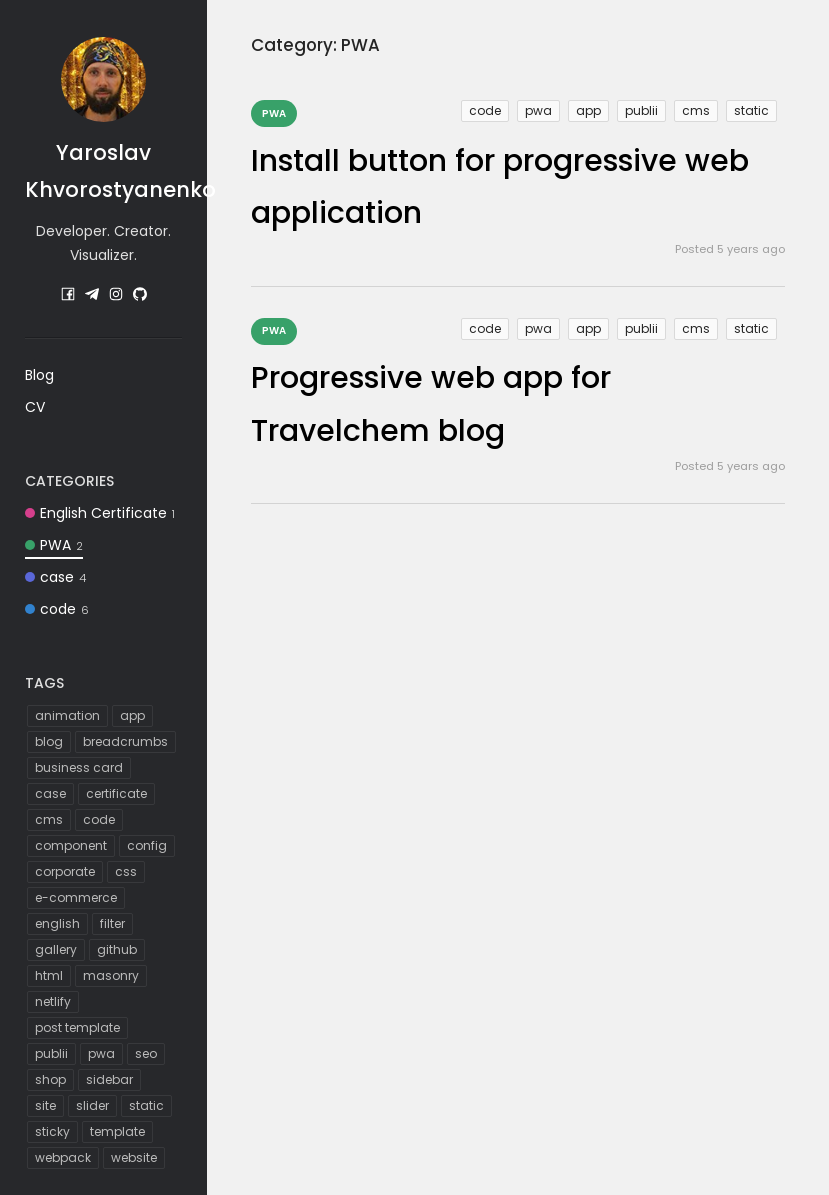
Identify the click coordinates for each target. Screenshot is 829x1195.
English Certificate (100, 513)
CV (35, 407)
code (57, 609)
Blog (39, 375)
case (55, 577)
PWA (54, 545)
